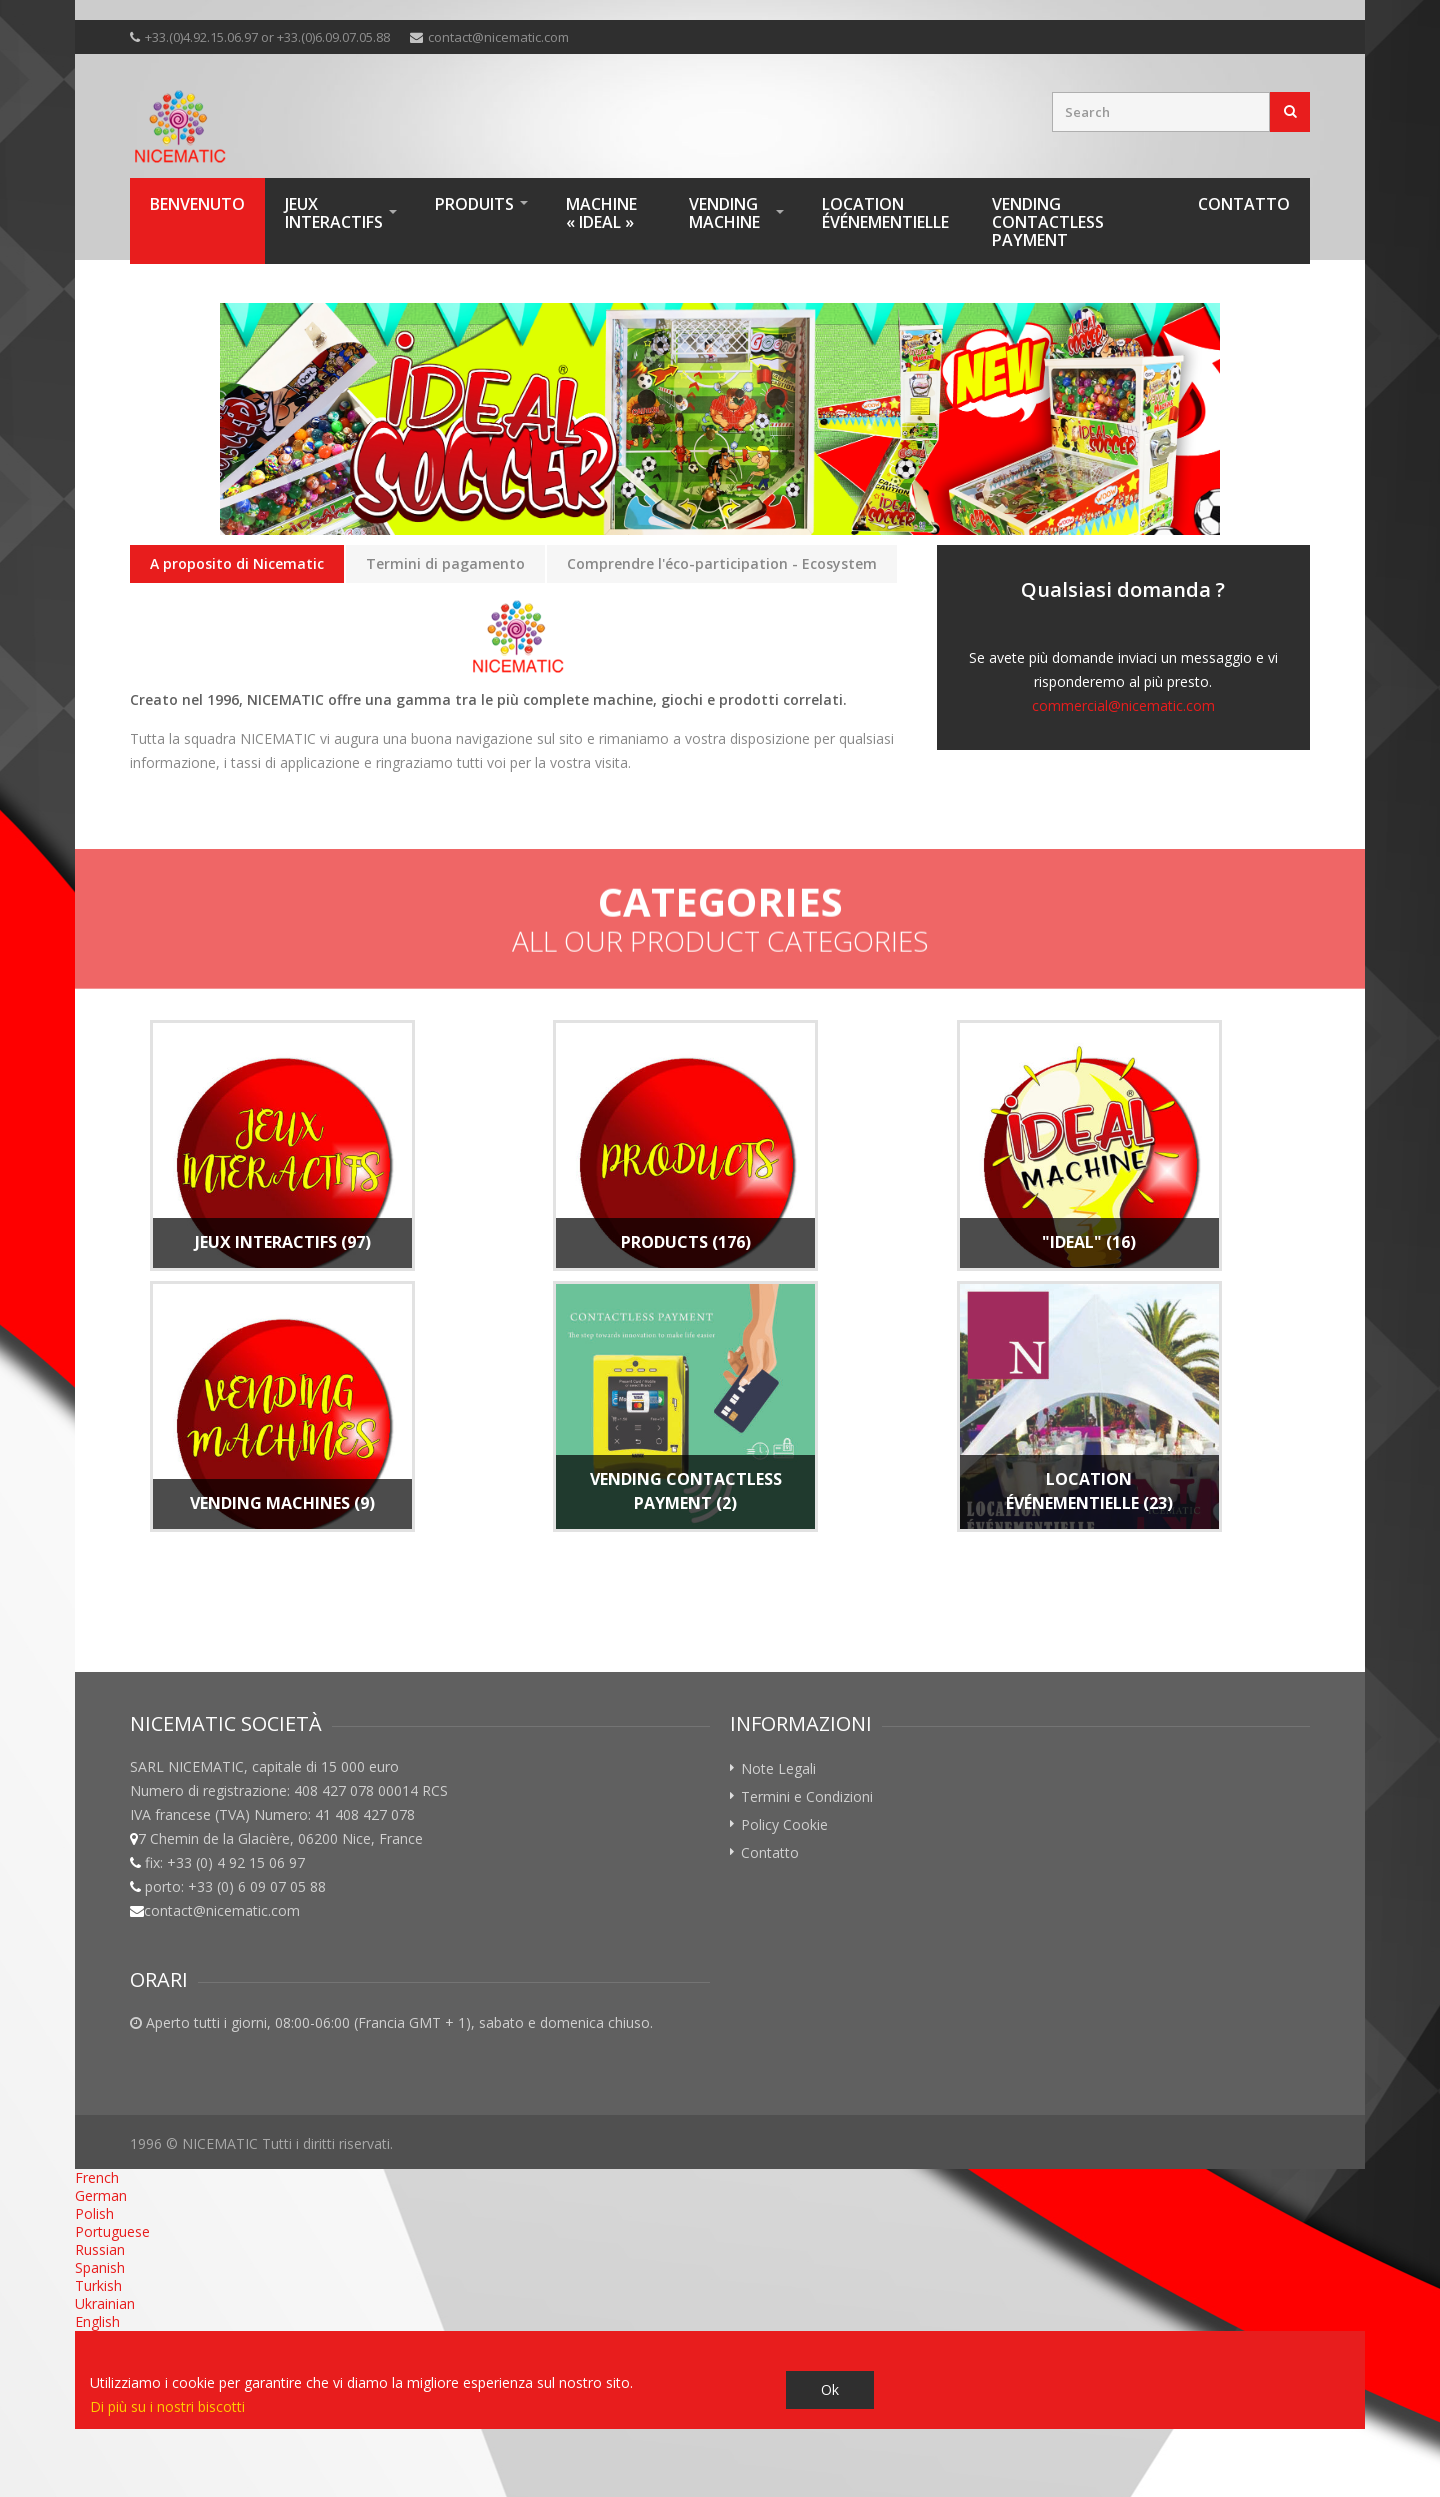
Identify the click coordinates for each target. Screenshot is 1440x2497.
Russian (100, 2249)
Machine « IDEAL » (601, 213)
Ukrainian (105, 2303)
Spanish (100, 2267)
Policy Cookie (784, 1824)
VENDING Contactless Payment (1048, 222)
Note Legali (778, 1768)
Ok (830, 2389)
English (97, 2321)
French (97, 2177)
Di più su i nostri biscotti (167, 2406)
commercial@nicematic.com (1123, 705)
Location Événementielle (885, 213)
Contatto (1244, 204)
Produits (474, 204)
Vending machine (724, 213)
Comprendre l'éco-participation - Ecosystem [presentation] (722, 563)
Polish (94, 2213)
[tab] (237, 564)
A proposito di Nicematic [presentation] (237, 563)
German (101, 2195)
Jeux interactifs (334, 213)
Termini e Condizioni (807, 1796)
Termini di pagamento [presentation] (445, 563)
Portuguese (112, 2231)
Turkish (98, 2285)
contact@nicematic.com (498, 37)
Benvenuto (197, 204)
